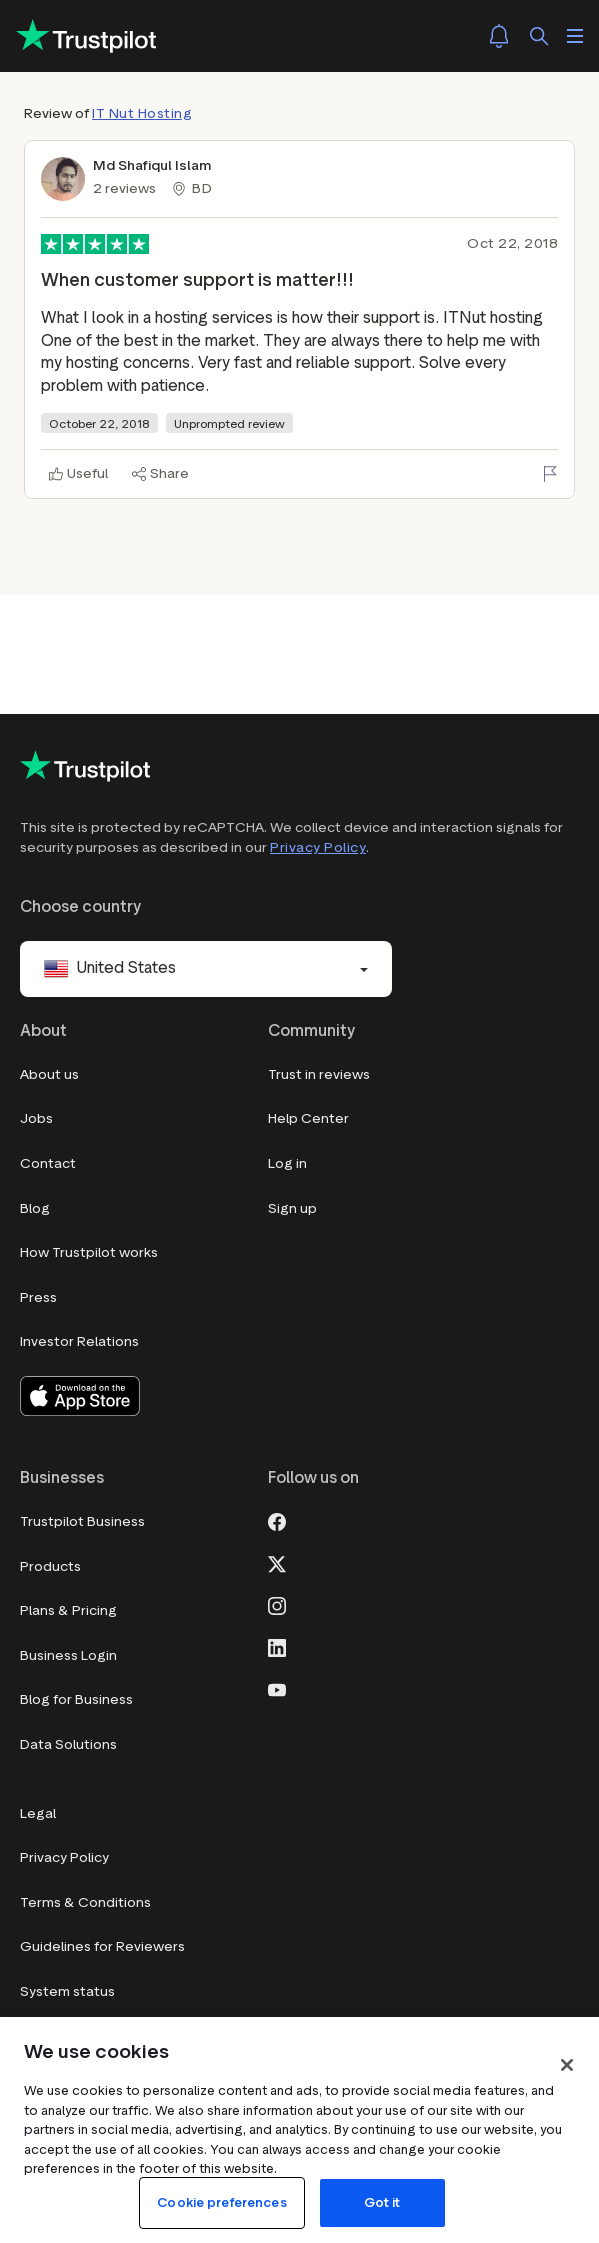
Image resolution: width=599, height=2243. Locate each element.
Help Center (308, 1119)
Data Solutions (68, 1744)
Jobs (36, 1119)
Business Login (68, 1655)
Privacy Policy (318, 847)
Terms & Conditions (85, 1902)
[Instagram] (277, 1605)
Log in (287, 1163)
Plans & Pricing (68, 1611)
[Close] (567, 2065)
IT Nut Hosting (142, 113)
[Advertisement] (300, 621)
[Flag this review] (550, 474)
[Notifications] (499, 36)
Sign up (292, 1208)
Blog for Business (76, 1700)
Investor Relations (79, 1342)
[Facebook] (277, 1521)
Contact (48, 1163)
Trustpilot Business (82, 1522)
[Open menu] (575, 36)
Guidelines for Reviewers (102, 1947)
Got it (382, 2202)
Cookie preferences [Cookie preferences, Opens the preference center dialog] (221, 2202)
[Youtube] (277, 1689)
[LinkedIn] (277, 1647)
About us (49, 1074)
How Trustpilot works (89, 1253)
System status (67, 1991)
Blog (35, 1208)
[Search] (539, 36)
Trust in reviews (319, 1074)
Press (38, 1297)
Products (50, 1566)
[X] (277, 1563)
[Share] (160, 474)
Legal (38, 1813)
